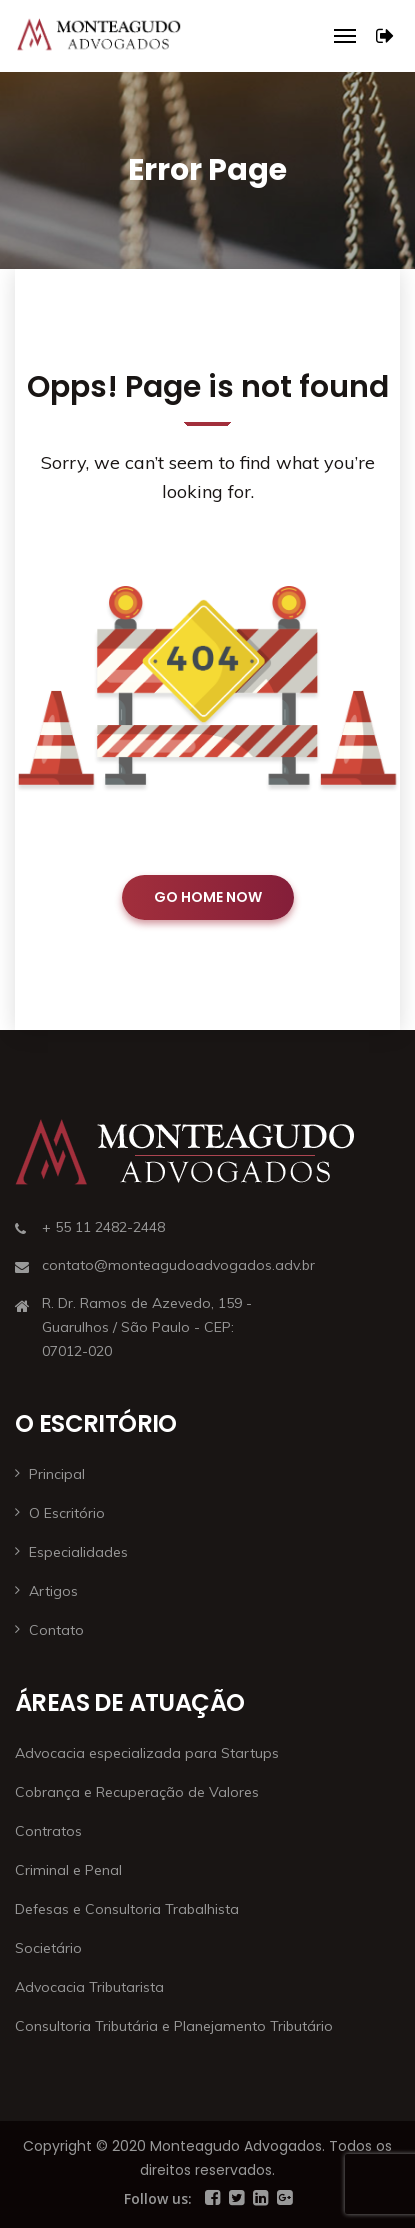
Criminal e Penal (68, 1870)
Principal (57, 1474)
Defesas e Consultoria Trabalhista (127, 1909)
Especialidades (78, 1552)
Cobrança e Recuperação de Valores (137, 1792)
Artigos (53, 1591)
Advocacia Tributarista (89, 1987)
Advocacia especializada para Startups (147, 1753)
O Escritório (67, 1513)
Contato (56, 1630)
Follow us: (158, 2198)
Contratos (48, 1831)
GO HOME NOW (208, 897)
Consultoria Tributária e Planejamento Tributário (174, 2026)
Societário (48, 1948)
